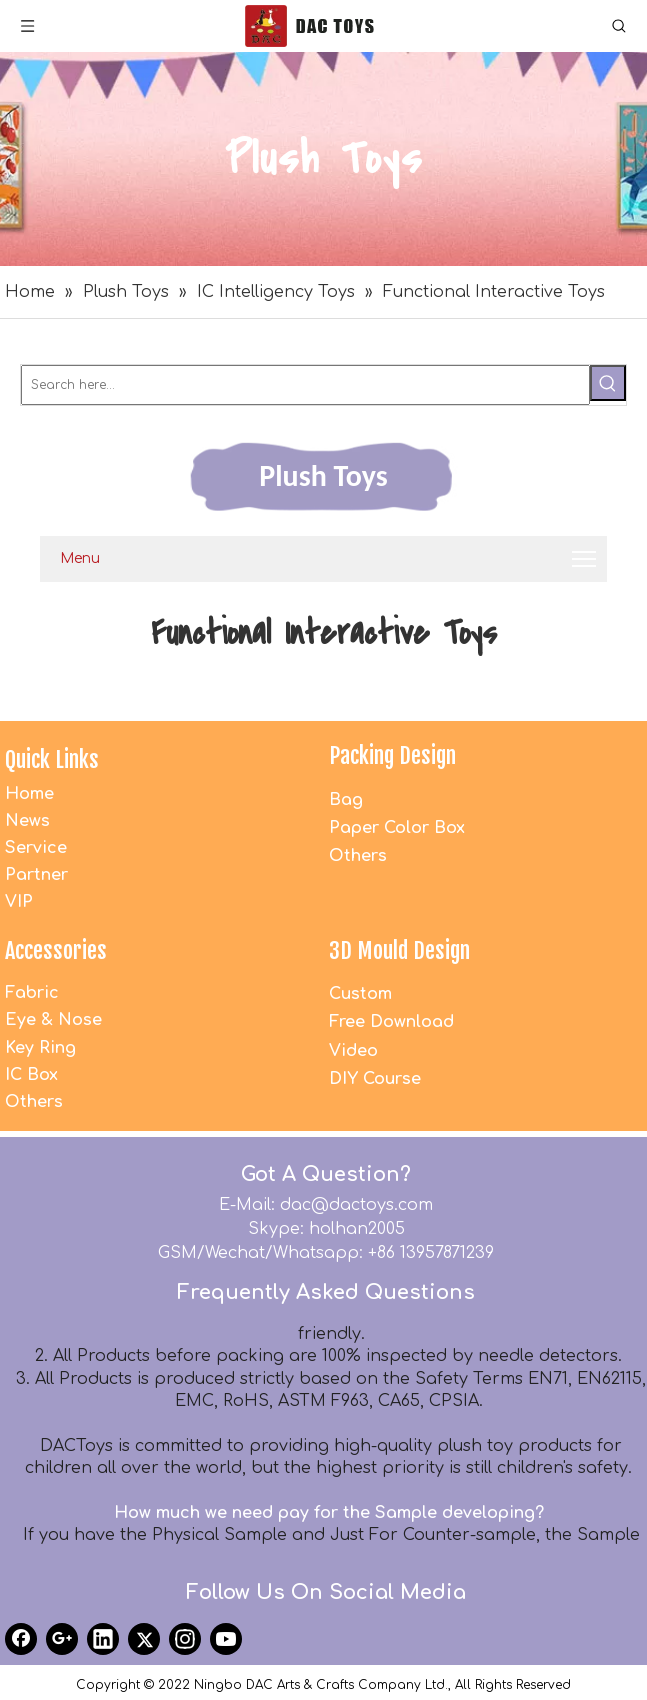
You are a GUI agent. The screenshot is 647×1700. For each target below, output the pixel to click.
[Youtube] (226, 1639)
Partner (36, 875)
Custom (360, 994)
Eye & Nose (53, 1020)
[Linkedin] (103, 1639)
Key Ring (40, 1048)
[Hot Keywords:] (608, 383)
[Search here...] (305, 385)
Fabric (32, 993)
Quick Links (52, 759)
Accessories (56, 950)
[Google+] (62, 1639)
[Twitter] (144, 1639)
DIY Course (375, 1079)
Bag (346, 800)
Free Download (391, 1022)
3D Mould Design (399, 950)
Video (353, 1051)
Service (36, 848)
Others (358, 856)
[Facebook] (21, 1639)
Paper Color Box (397, 828)
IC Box (31, 1075)
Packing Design (392, 755)
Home (29, 794)
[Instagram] (185, 1639)
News (27, 821)
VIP (19, 902)
